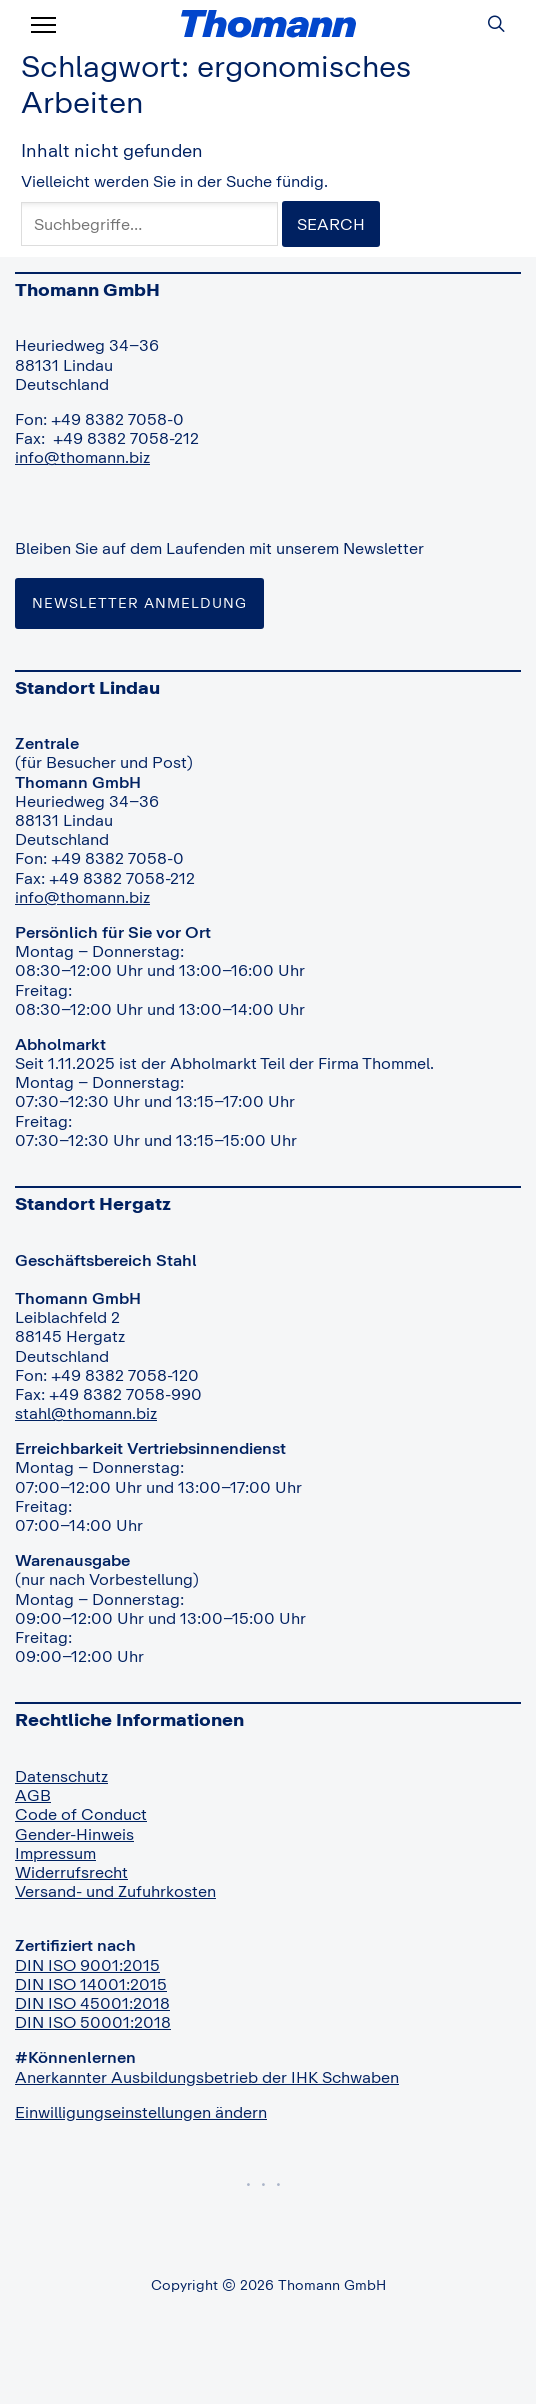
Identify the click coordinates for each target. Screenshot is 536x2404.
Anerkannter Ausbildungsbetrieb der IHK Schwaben (207, 2077)
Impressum (55, 1853)
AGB (33, 1795)
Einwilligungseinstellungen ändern (141, 2112)
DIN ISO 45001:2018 (92, 2003)
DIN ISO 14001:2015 (91, 1984)
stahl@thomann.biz (86, 1413)
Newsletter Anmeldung (139, 602)
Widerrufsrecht (71, 1872)
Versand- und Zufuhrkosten (115, 1891)
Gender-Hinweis (74, 1834)
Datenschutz (61, 1776)
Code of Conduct (81, 1814)
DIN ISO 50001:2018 (93, 2022)
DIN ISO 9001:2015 (87, 1965)
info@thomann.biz (82, 457)
